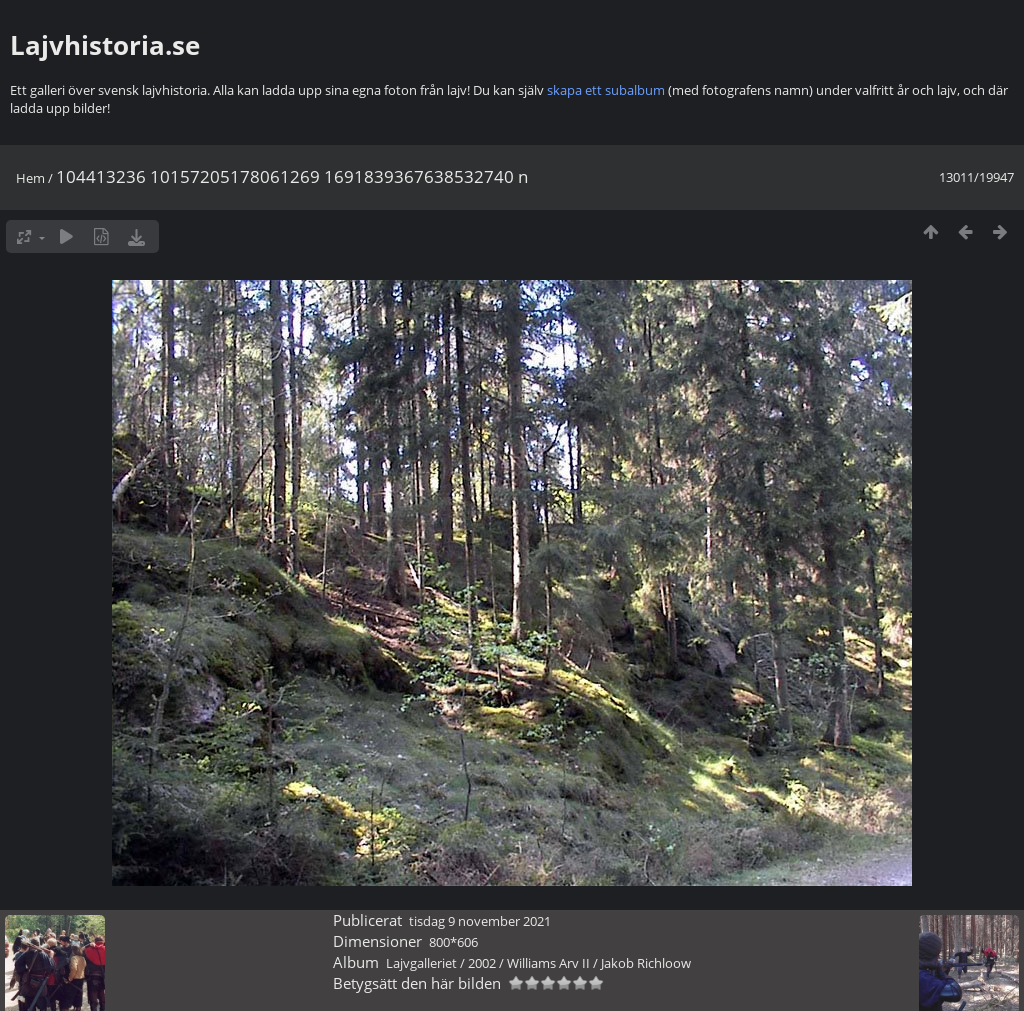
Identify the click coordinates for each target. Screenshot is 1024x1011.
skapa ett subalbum (606, 90)
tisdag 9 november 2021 (480, 921)
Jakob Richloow (646, 963)
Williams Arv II (548, 963)
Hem (30, 178)
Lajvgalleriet (421, 963)
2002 (482, 963)
